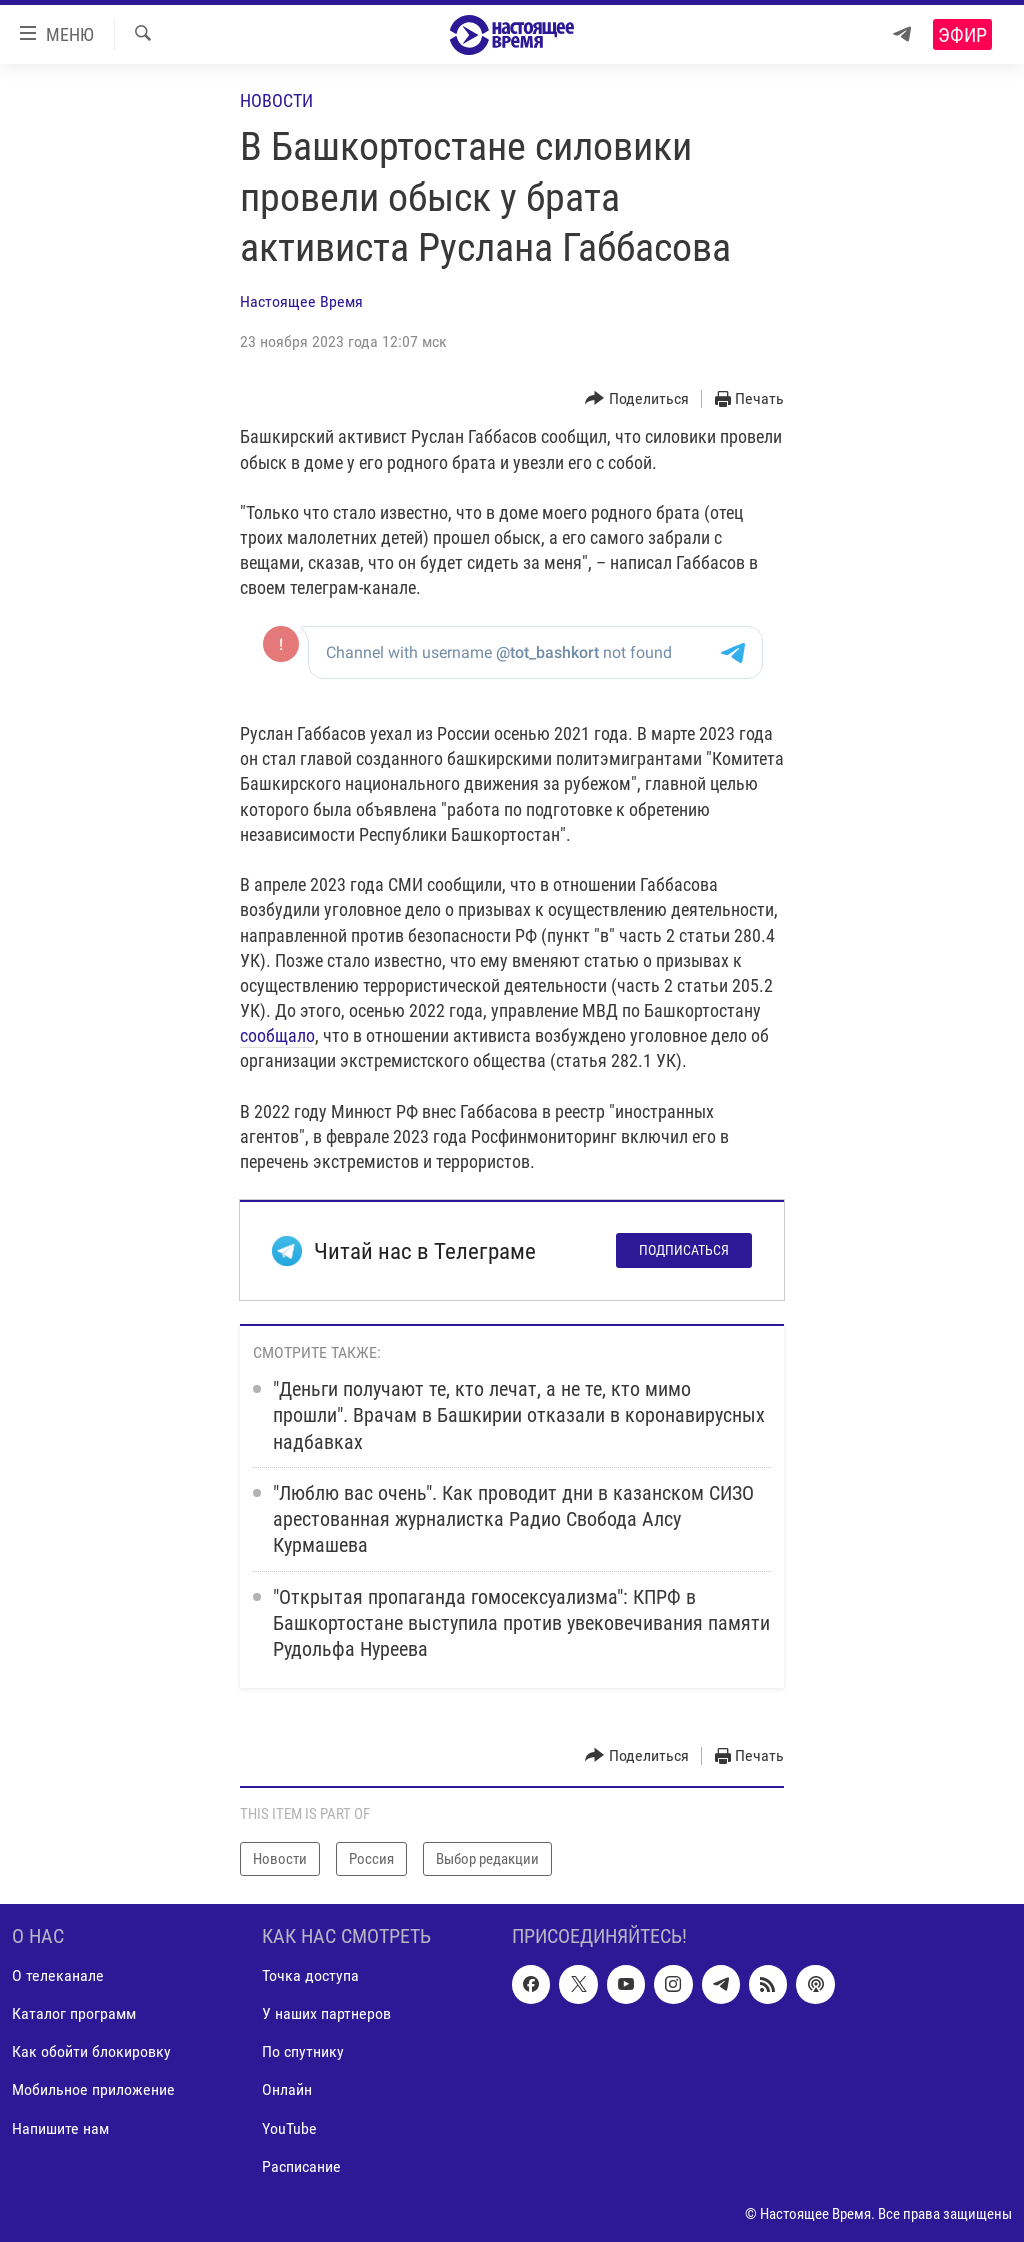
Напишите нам (60, 2128)
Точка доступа (310, 1975)
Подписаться (684, 1250)
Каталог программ (74, 2013)
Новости (276, 100)
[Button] (637, 399)
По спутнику (303, 2051)
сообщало (277, 1035)
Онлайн (287, 2090)
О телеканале (58, 1975)
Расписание (301, 2166)
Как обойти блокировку (91, 2051)
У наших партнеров (326, 2013)
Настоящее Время (301, 301)
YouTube (289, 2128)
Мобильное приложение (93, 2090)
